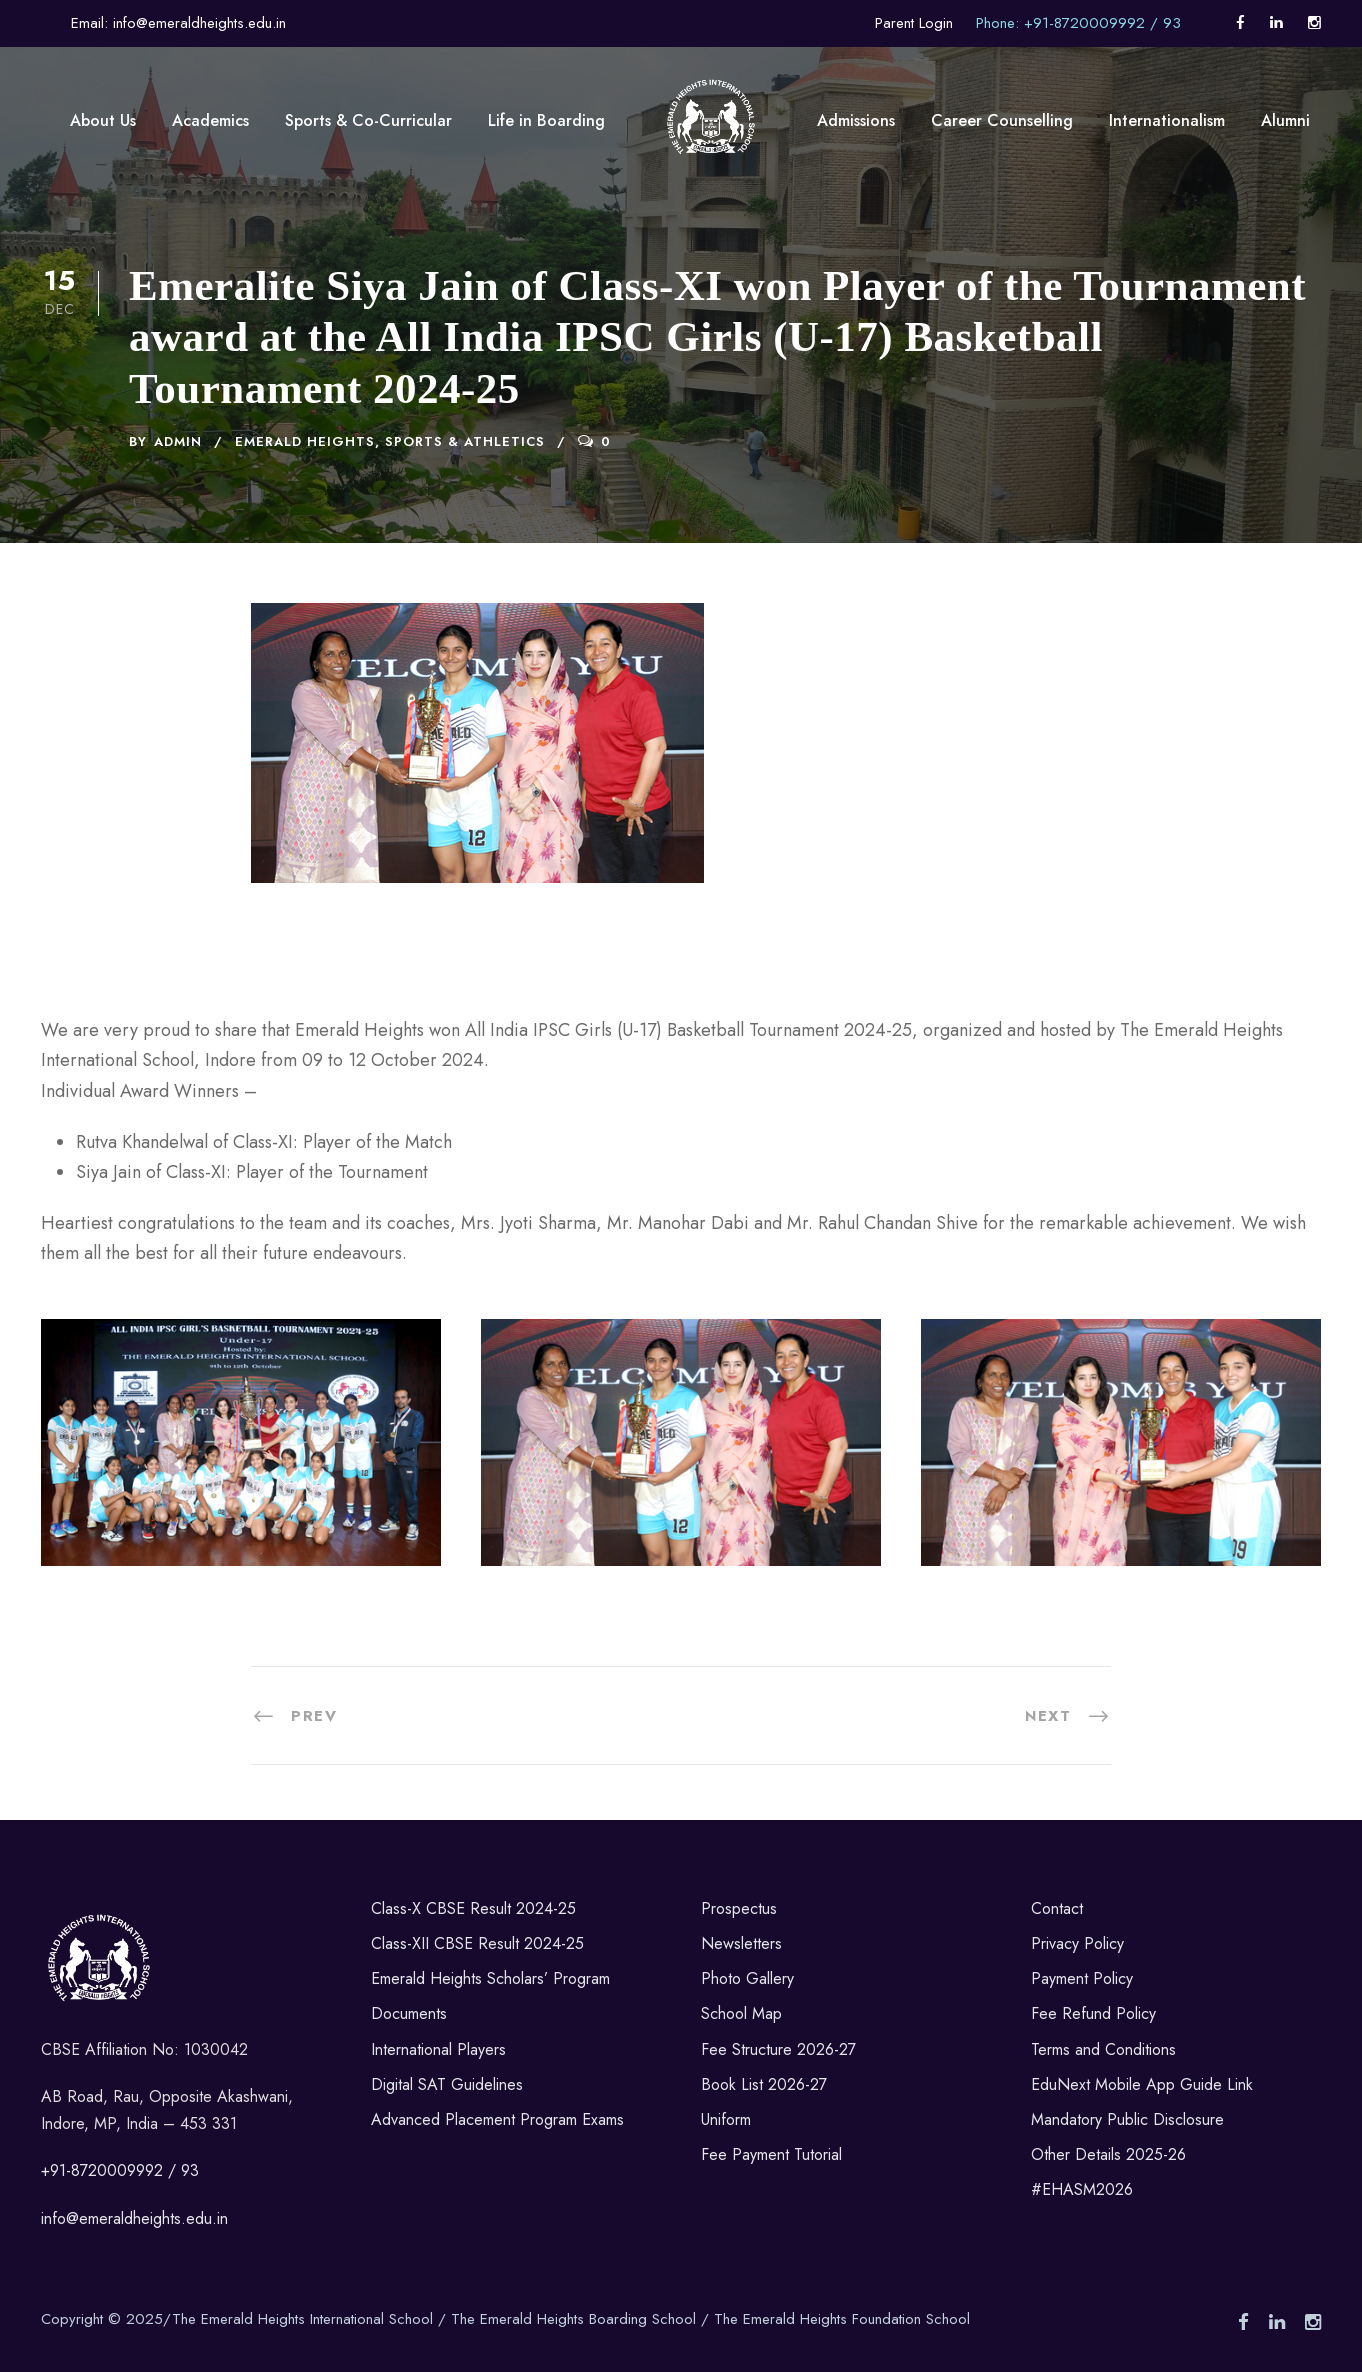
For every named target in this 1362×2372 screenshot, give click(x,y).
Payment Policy (1082, 1978)
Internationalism (1167, 120)
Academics (210, 120)
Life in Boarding (546, 120)
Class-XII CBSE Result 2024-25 (477, 1943)
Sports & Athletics (465, 441)
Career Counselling (1002, 120)
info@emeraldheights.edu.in (134, 2218)
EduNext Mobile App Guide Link (1142, 2084)
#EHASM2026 (1082, 2189)
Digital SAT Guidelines (447, 2084)
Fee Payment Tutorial (771, 2154)
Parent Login (914, 23)
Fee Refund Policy (1093, 2013)
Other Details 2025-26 (1108, 2154)
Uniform (726, 2119)
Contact (1057, 1908)
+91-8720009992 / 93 (120, 2170)
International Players (438, 2049)
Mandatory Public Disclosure (1127, 2119)
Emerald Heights (305, 441)
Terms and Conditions (1103, 2049)
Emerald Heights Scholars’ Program (490, 1978)
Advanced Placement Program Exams (497, 2119)
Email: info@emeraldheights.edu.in (178, 23)
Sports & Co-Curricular (368, 120)
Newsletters (741, 1943)
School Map (741, 2013)
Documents (409, 2013)
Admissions (856, 120)
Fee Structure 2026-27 (778, 2049)
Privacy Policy (1077, 1943)
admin (178, 441)
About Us (103, 120)
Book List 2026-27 (764, 2084)
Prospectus (739, 1908)
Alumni (1285, 120)
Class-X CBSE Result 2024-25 (473, 1908)
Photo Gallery (747, 1978)
